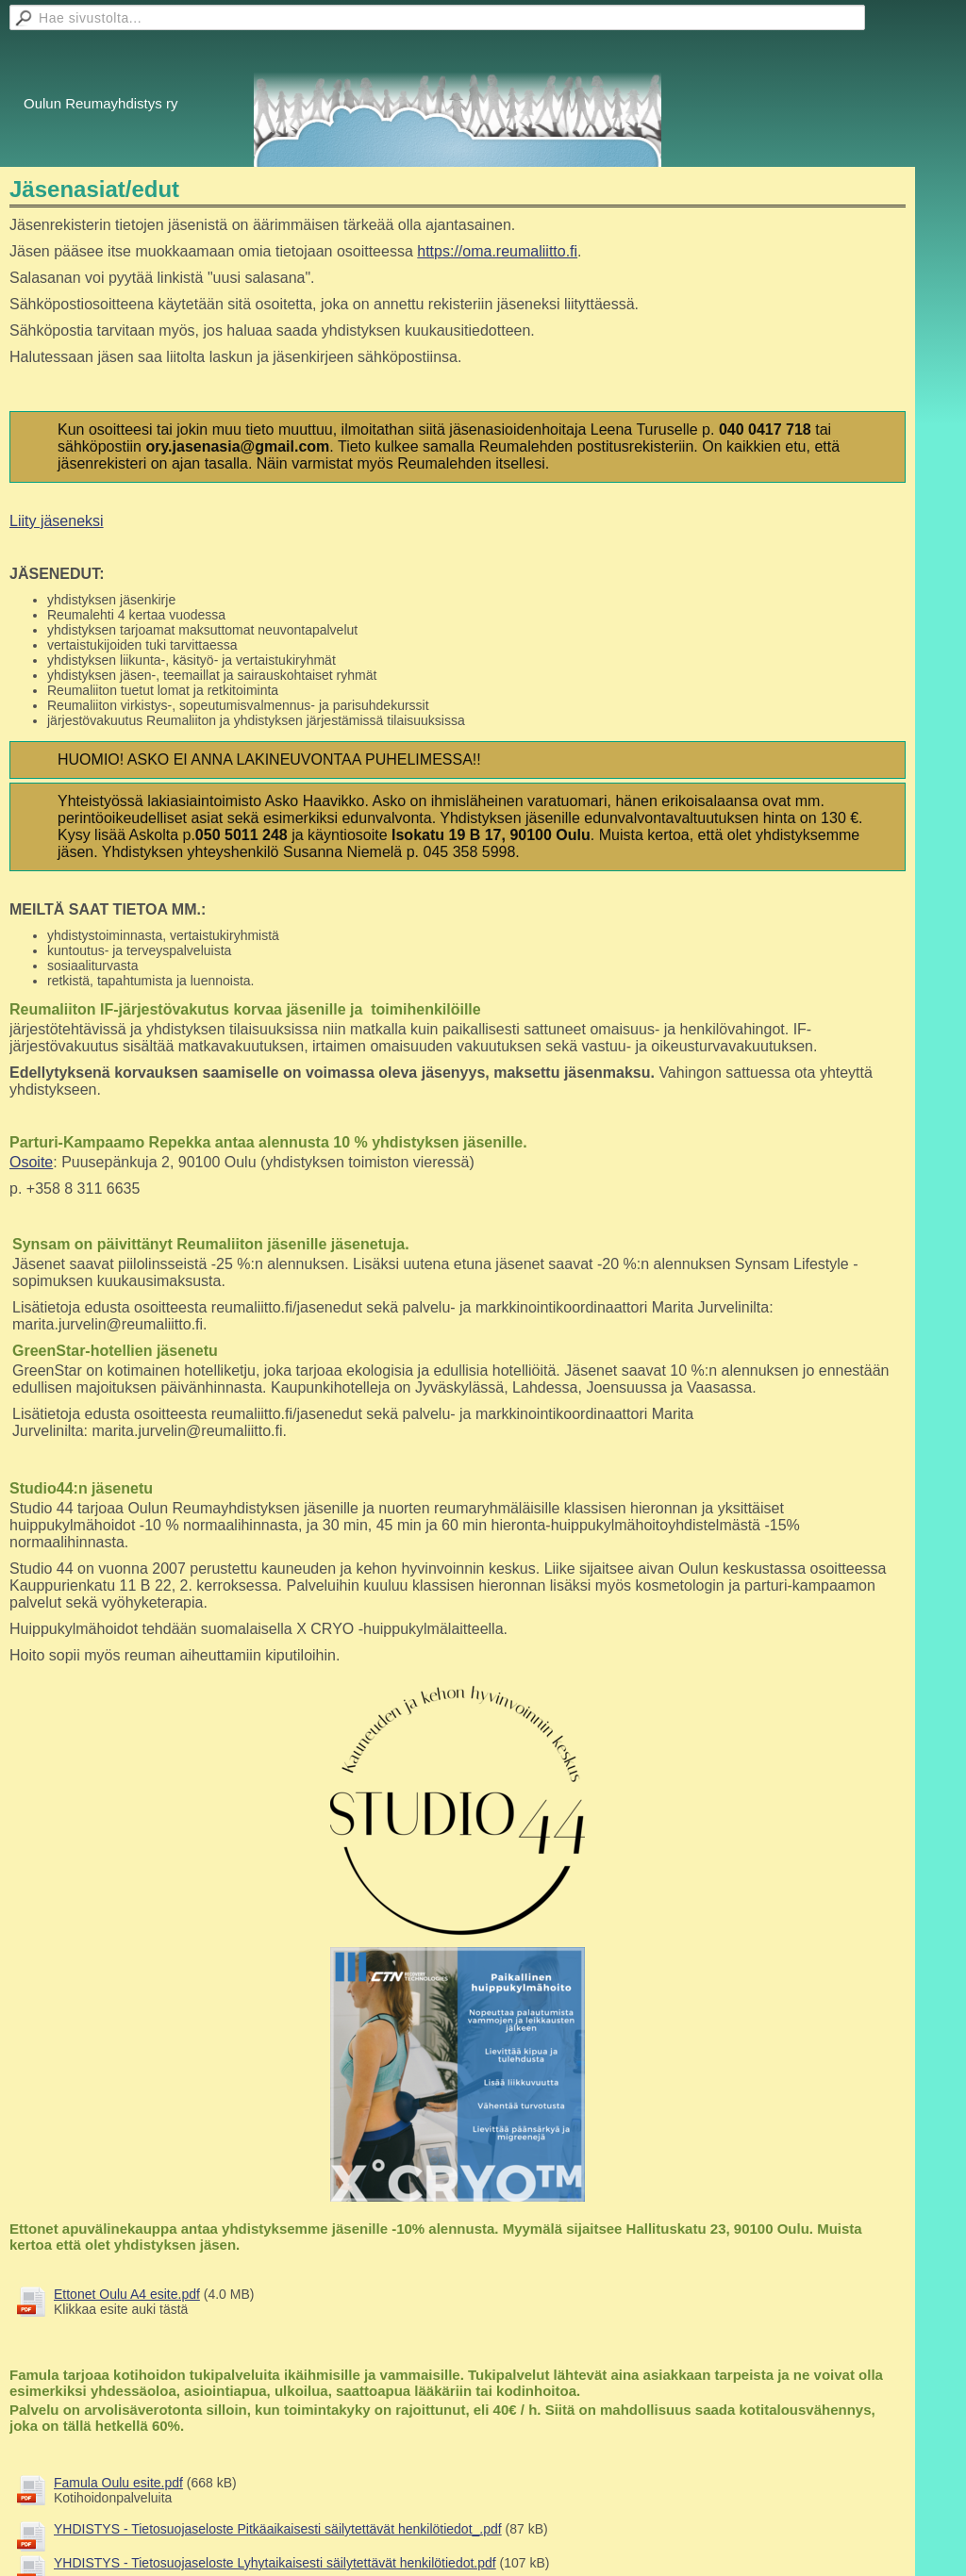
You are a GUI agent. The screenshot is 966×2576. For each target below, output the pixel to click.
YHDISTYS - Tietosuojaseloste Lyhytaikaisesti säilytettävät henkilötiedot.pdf (275, 2562)
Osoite (31, 1162)
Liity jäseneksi (56, 521)
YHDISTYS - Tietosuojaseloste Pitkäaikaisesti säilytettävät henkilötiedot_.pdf (278, 2528)
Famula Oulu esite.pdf (118, 2482)
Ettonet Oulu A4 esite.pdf (127, 2294)
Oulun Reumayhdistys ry (100, 103)
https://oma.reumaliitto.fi (497, 251)
